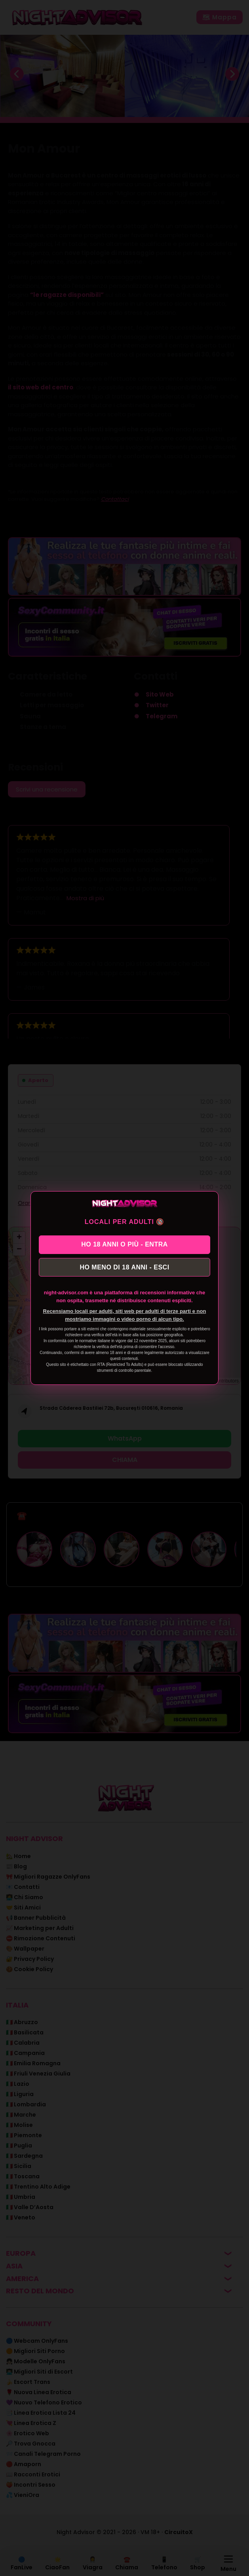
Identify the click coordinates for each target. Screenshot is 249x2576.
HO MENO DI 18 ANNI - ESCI (124, 1267)
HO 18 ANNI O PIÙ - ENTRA (124, 1244)
